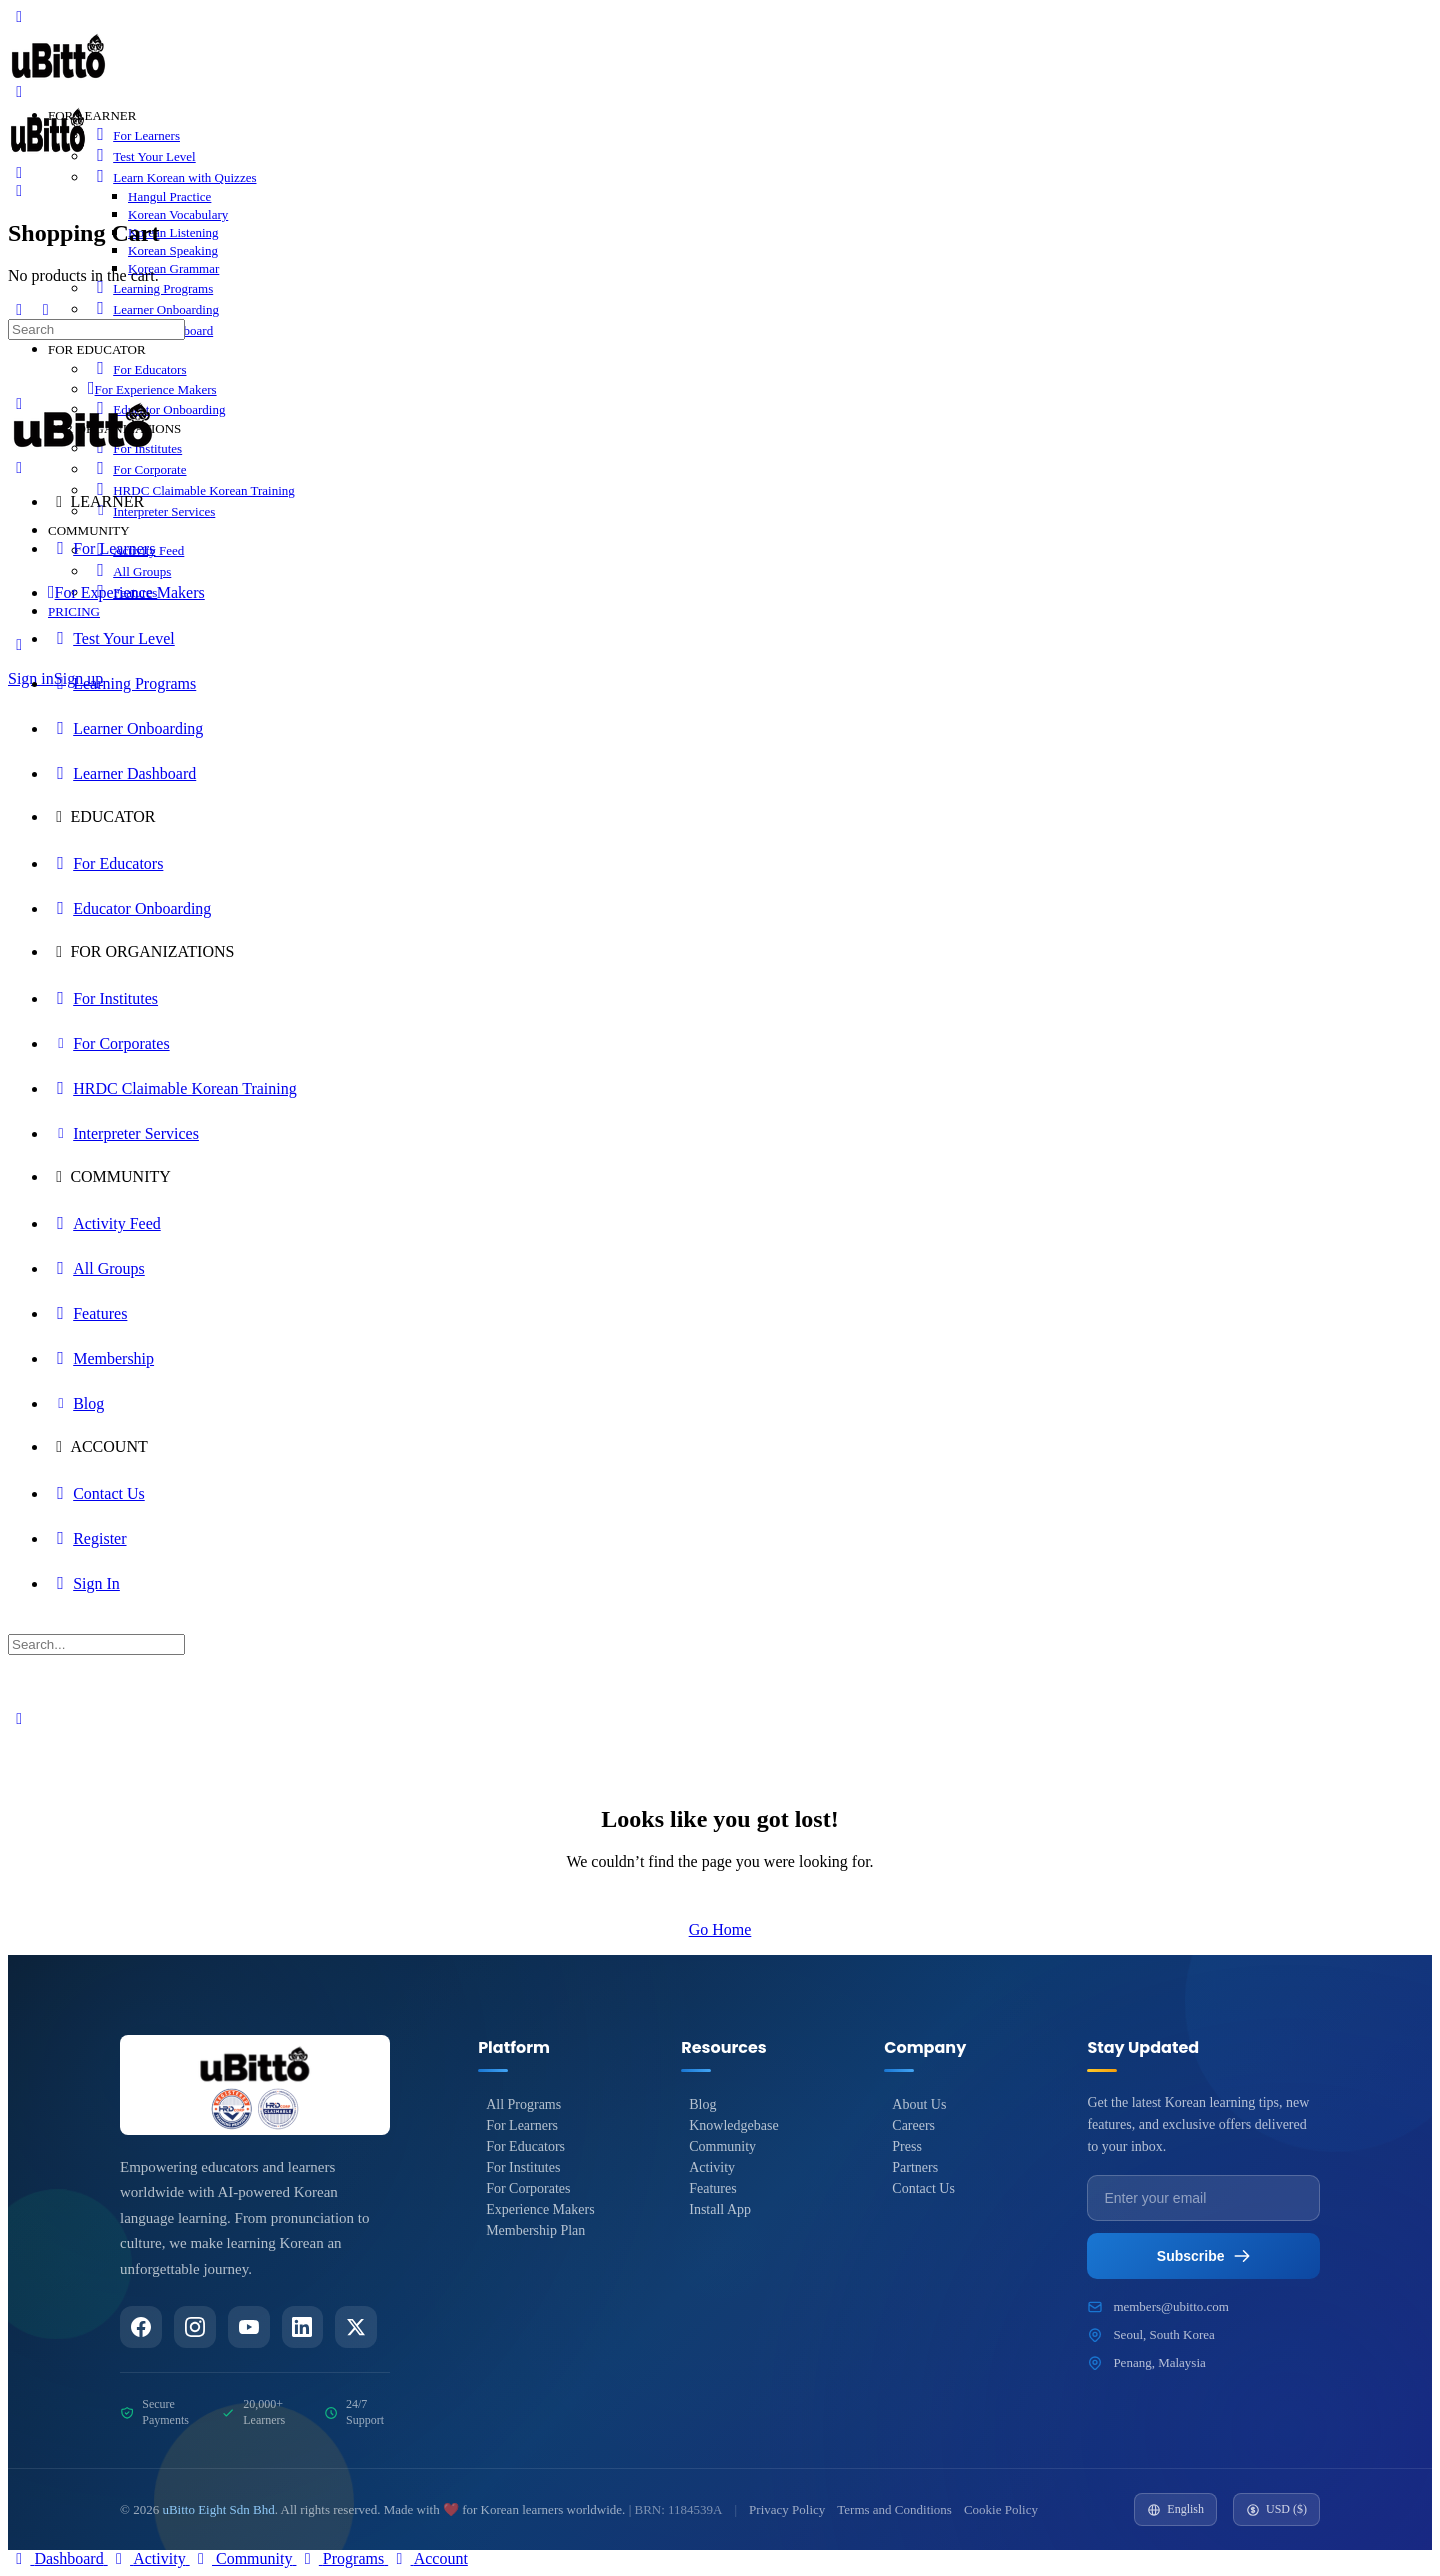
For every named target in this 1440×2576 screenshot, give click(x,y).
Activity (712, 2167)
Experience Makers (540, 2209)
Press (907, 2146)
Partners (915, 2167)
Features (712, 2188)
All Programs (523, 2104)
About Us (919, 2104)
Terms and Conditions (894, 2509)
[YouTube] (249, 2327)
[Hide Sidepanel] (19, 309)
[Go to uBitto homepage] (58, 80)
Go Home (720, 1929)
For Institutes (523, 2167)
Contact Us (923, 2188)
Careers (913, 2125)
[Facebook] (141, 2327)
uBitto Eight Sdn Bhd (218, 2509)
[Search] (19, 172)
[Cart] (19, 190)
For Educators (525, 2146)
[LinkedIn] (303, 2327)
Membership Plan (535, 2230)
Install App (720, 2209)
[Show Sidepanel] (45, 309)
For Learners (522, 2125)
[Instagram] (195, 2327)
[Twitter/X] (357, 2327)
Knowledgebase (733, 2125)
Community (722, 2146)
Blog (702, 2104)
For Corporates (528, 2188)
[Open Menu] (19, 91)
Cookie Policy (1001, 2509)
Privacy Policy (787, 2509)
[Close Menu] (19, 467)
